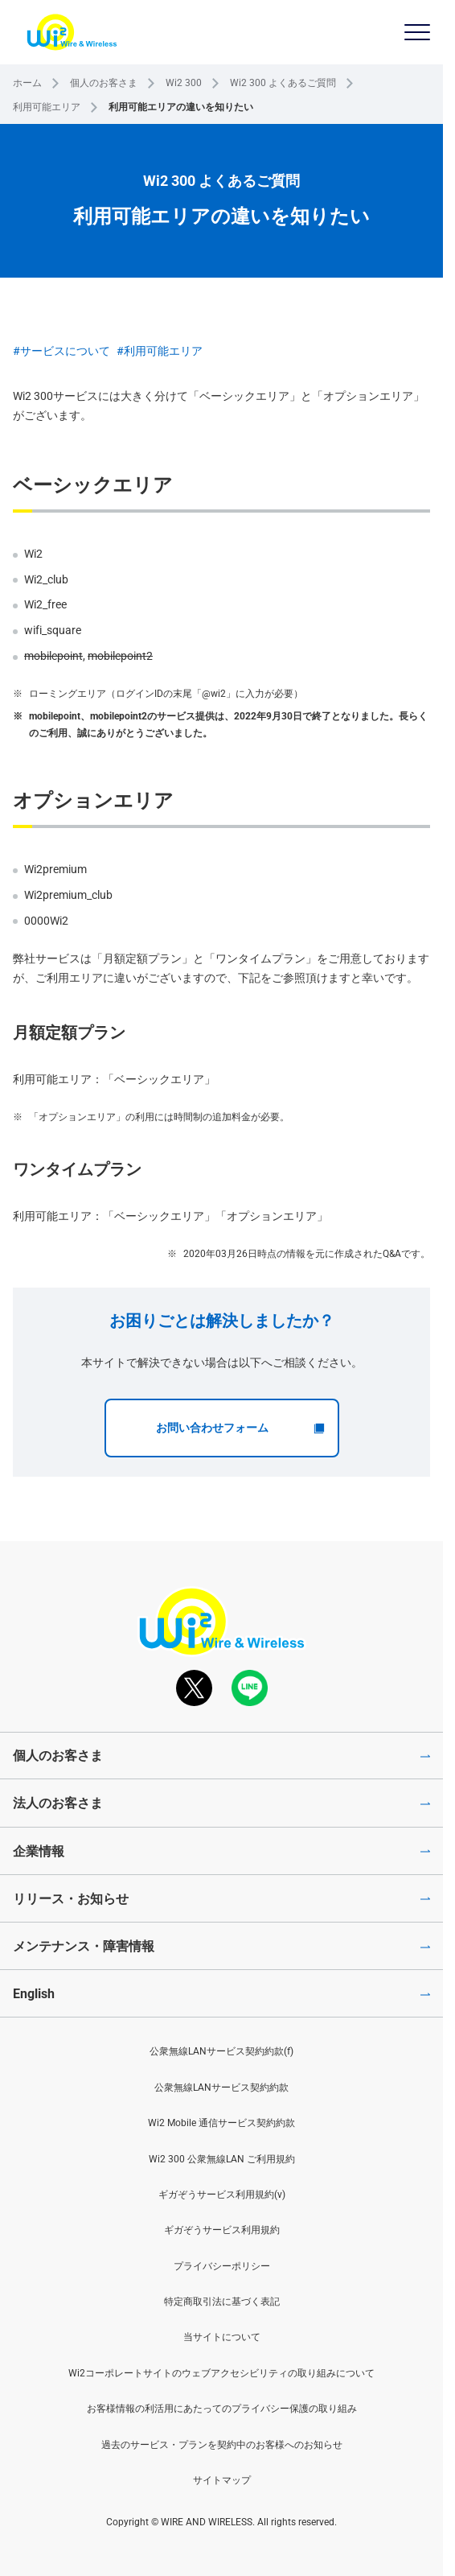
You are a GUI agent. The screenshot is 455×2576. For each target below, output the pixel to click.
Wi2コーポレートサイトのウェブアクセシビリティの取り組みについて (221, 2373)
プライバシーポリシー (222, 2266)
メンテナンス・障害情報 (83, 1946)
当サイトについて (221, 2337)
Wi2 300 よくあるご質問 (283, 83)
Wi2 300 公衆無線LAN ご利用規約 (222, 2159)
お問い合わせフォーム (240, 1428)
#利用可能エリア (160, 350)
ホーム (27, 83)
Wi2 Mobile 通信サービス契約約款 (221, 2123)
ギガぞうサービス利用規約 (222, 2230)
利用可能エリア (46, 107)
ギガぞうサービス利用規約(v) (221, 2194)
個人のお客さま (103, 83)
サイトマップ (222, 2480)
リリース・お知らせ (71, 1898)
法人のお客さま (58, 1803)
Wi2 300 (184, 83)
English (34, 1993)
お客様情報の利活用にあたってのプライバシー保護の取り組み (222, 2408)
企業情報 (38, 1851)
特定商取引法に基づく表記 (222, 2301)
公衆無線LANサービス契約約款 (221, 2087)
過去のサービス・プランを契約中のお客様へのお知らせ (221, 2444)
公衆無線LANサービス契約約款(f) (221, 2051)
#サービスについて (61, 350)
